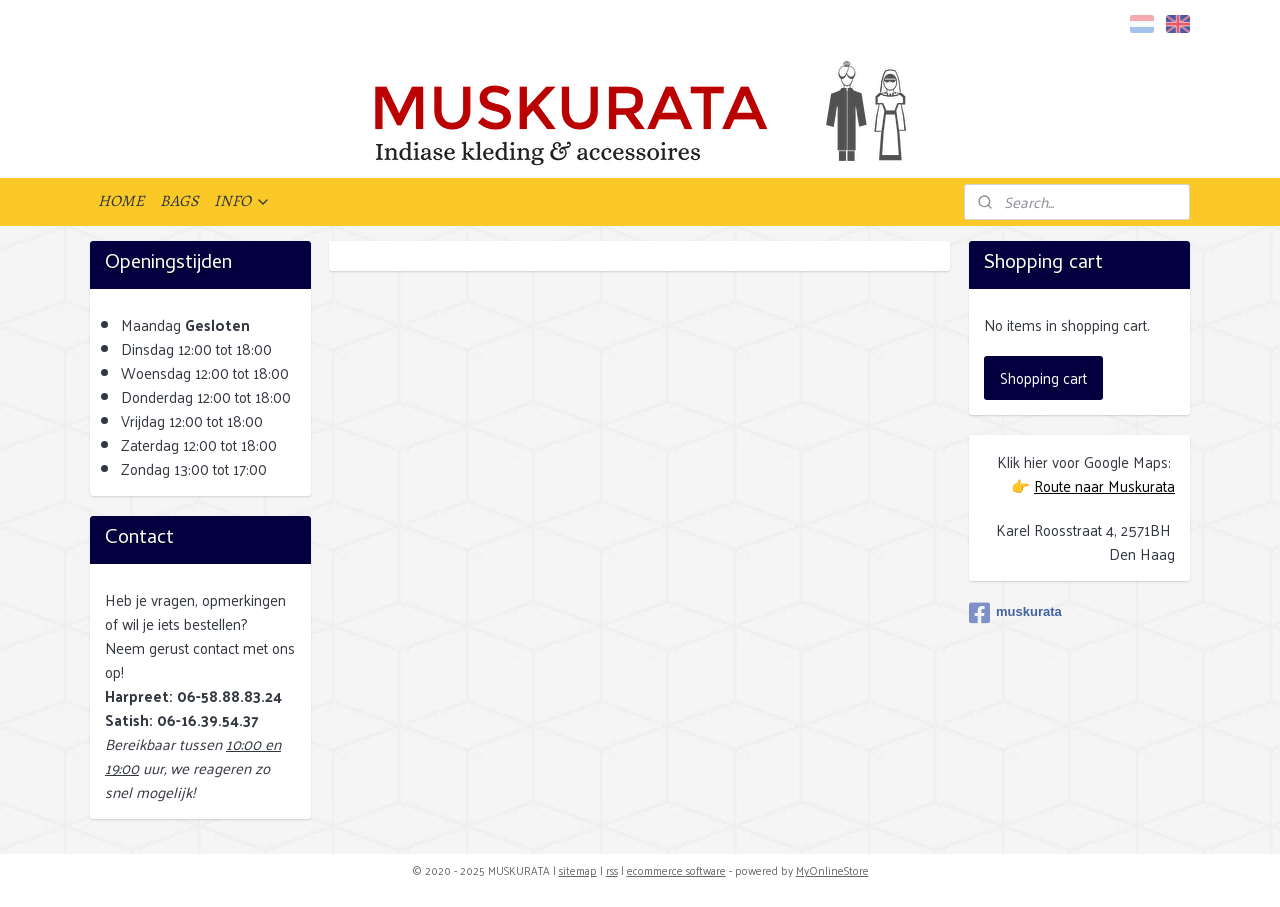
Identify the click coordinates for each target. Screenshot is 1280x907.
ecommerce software (676, 870)
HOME (121, 201)
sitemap (578, 870)
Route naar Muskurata (1104, 485)
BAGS (179, 201)
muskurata (1015, 613)
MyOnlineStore (832, 870)
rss (612, 870)
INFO (242, 201)
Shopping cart (1043, 377)
